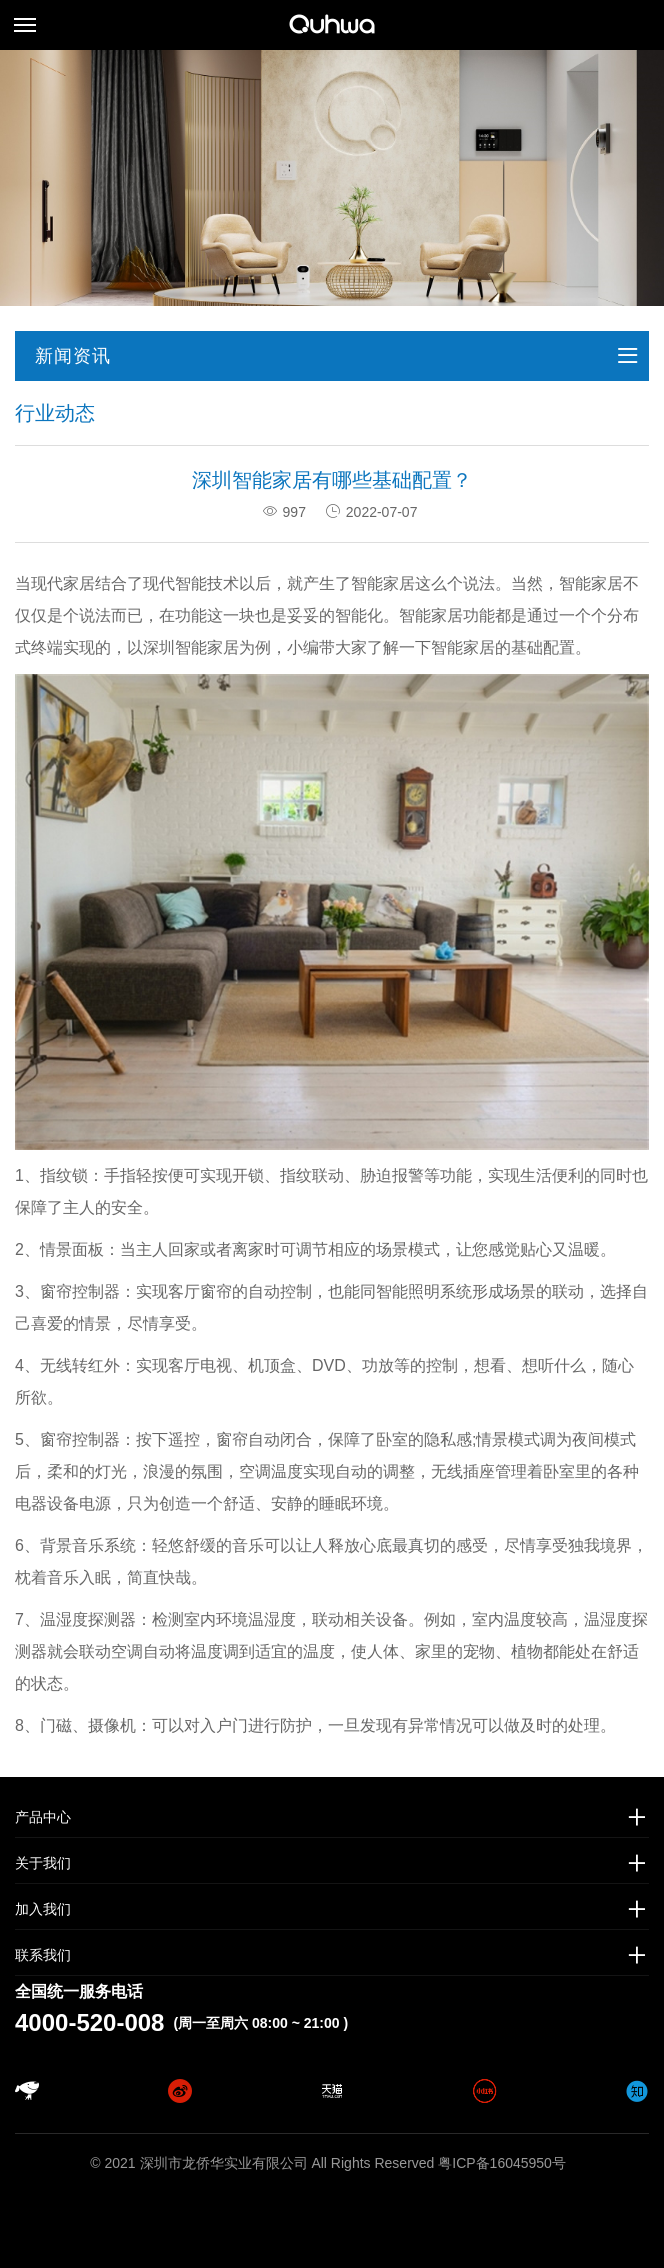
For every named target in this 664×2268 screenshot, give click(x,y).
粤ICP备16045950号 (502, 2163)
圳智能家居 (199, 647)
